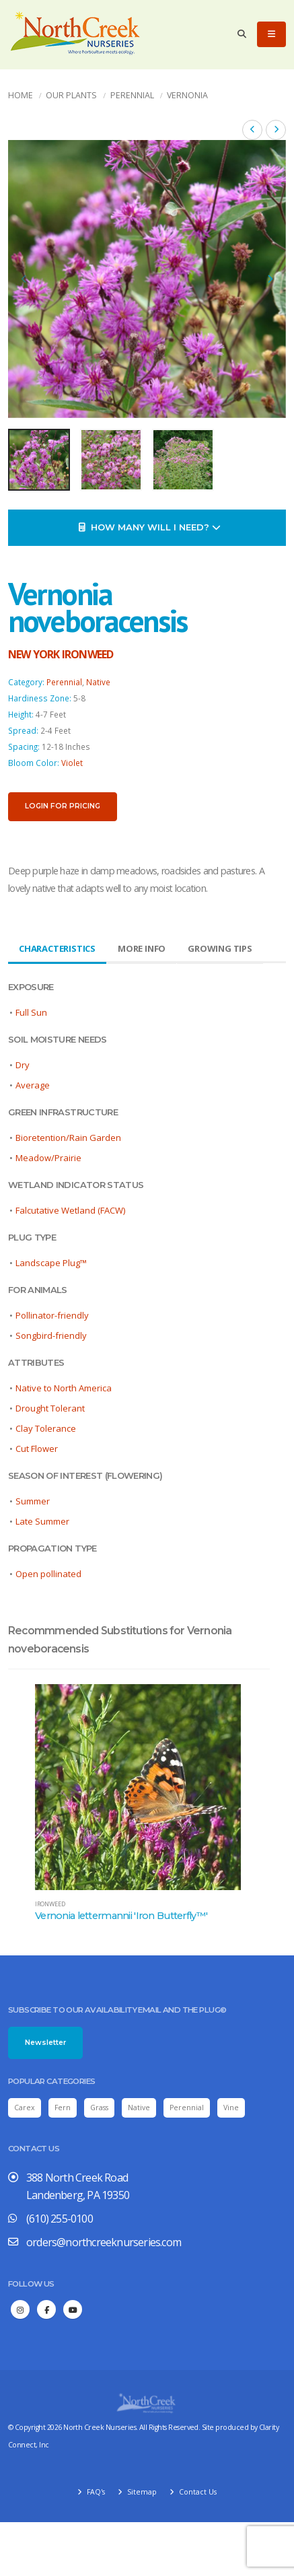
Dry (22, 1065)
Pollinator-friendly (52, 1315)
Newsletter (45, 2042)
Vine (231, 2107)
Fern (62, 2107)
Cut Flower (36, 1448)
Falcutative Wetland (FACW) (70, 1210)
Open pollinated (48, 1574)
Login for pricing (62, 806)
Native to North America (63, 1388)
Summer (32, 1501)
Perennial (132, 95)
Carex (24, 2107)
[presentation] (25, 279)
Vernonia (187, 95)
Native (98, 681)
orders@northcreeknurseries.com (103, 2242)
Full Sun (31, 1012)
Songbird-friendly (51, 1335)
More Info (142, 948)
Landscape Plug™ (51, 1263)
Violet (72, 762)
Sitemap (141, 2492)
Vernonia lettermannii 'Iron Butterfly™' (121, 1916)
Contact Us (197, 2492)
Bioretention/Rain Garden (68, 1138)
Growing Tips (220, 948)
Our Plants (71, 95)
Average (32, 1085)
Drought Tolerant (50, 1408)
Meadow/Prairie (48, 1158)
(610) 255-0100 (59, 2218)
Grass (99, 2107)
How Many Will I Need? (150, 527)
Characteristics (57, 948)
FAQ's (95, 2492)
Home (20, 95)
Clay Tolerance (45, 1428)
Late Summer (42, 1521)
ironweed (50, 1904)
